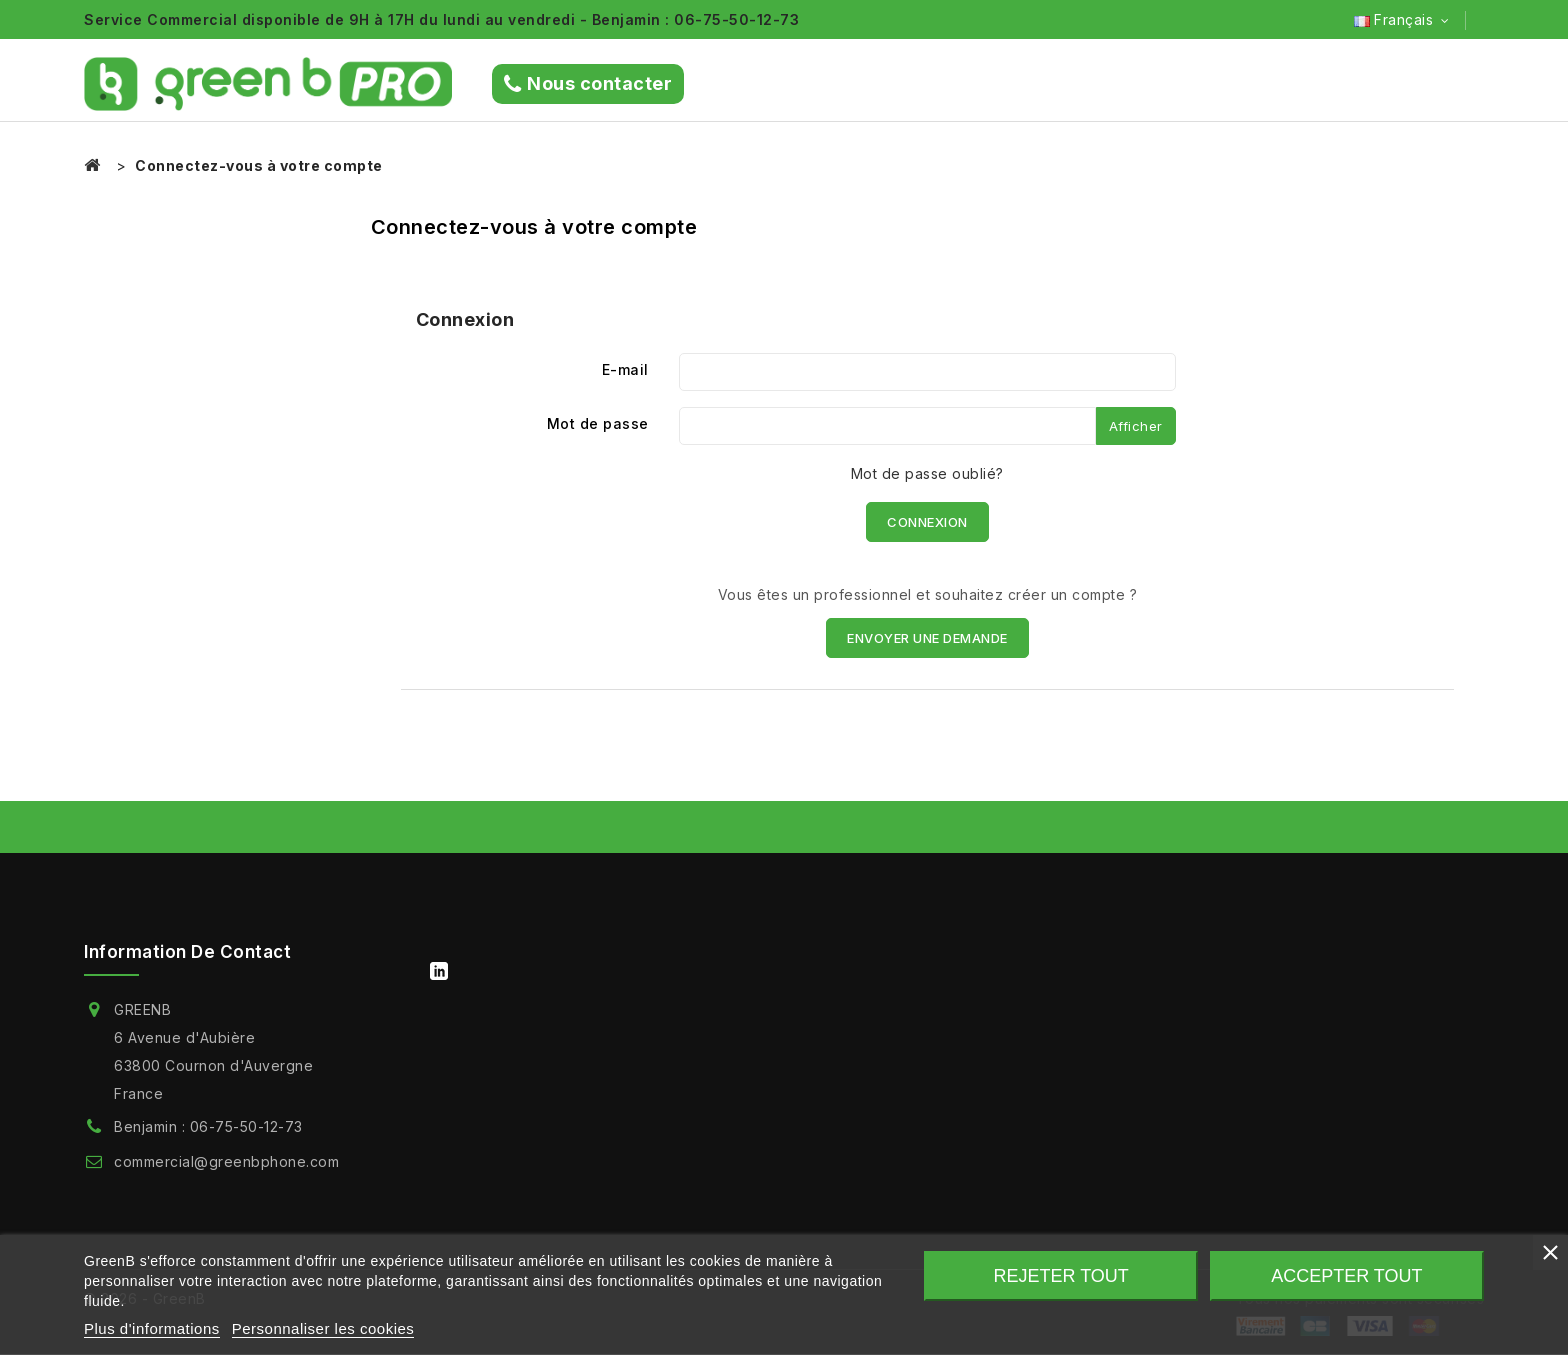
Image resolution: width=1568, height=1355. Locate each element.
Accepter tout (1346, 1276)
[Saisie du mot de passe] (887, 426)
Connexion (927, 522)
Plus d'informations (152, 1328)
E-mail (625, 369)
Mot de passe (598, 423)
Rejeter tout (1061, 1276)
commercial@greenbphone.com (226, 1161)
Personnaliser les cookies (323, 1328)
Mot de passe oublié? (927, 473)
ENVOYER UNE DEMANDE (927, 638)
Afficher (1136, 426)
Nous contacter (588, 84)
